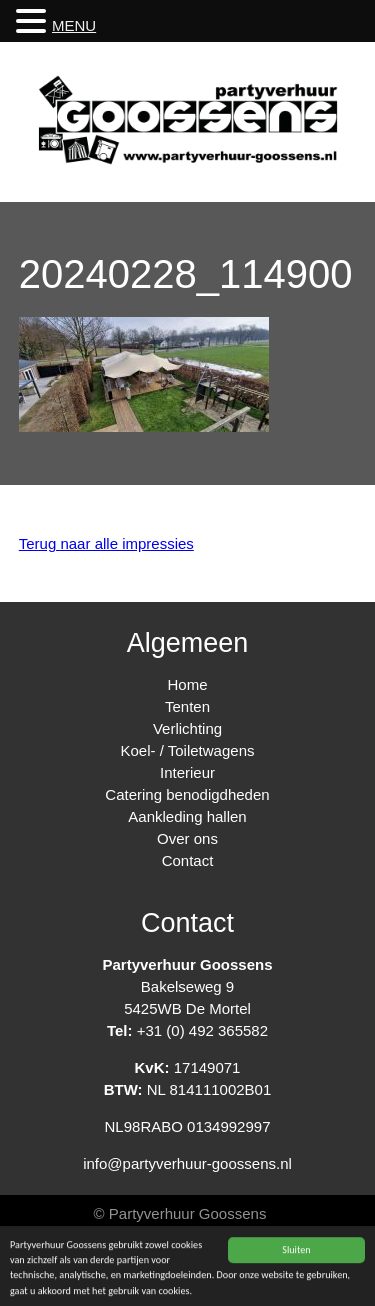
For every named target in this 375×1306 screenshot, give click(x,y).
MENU (74, 25)
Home (187, 684)
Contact (188, 860)
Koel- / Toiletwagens (188, 750)
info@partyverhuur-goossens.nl (187, 1163)
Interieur (187, 772)
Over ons (187, 838)
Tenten (187, 706)
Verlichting (187, 728)
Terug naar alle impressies (106, 543)
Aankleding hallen (187, 816)
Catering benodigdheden (187, 794)
